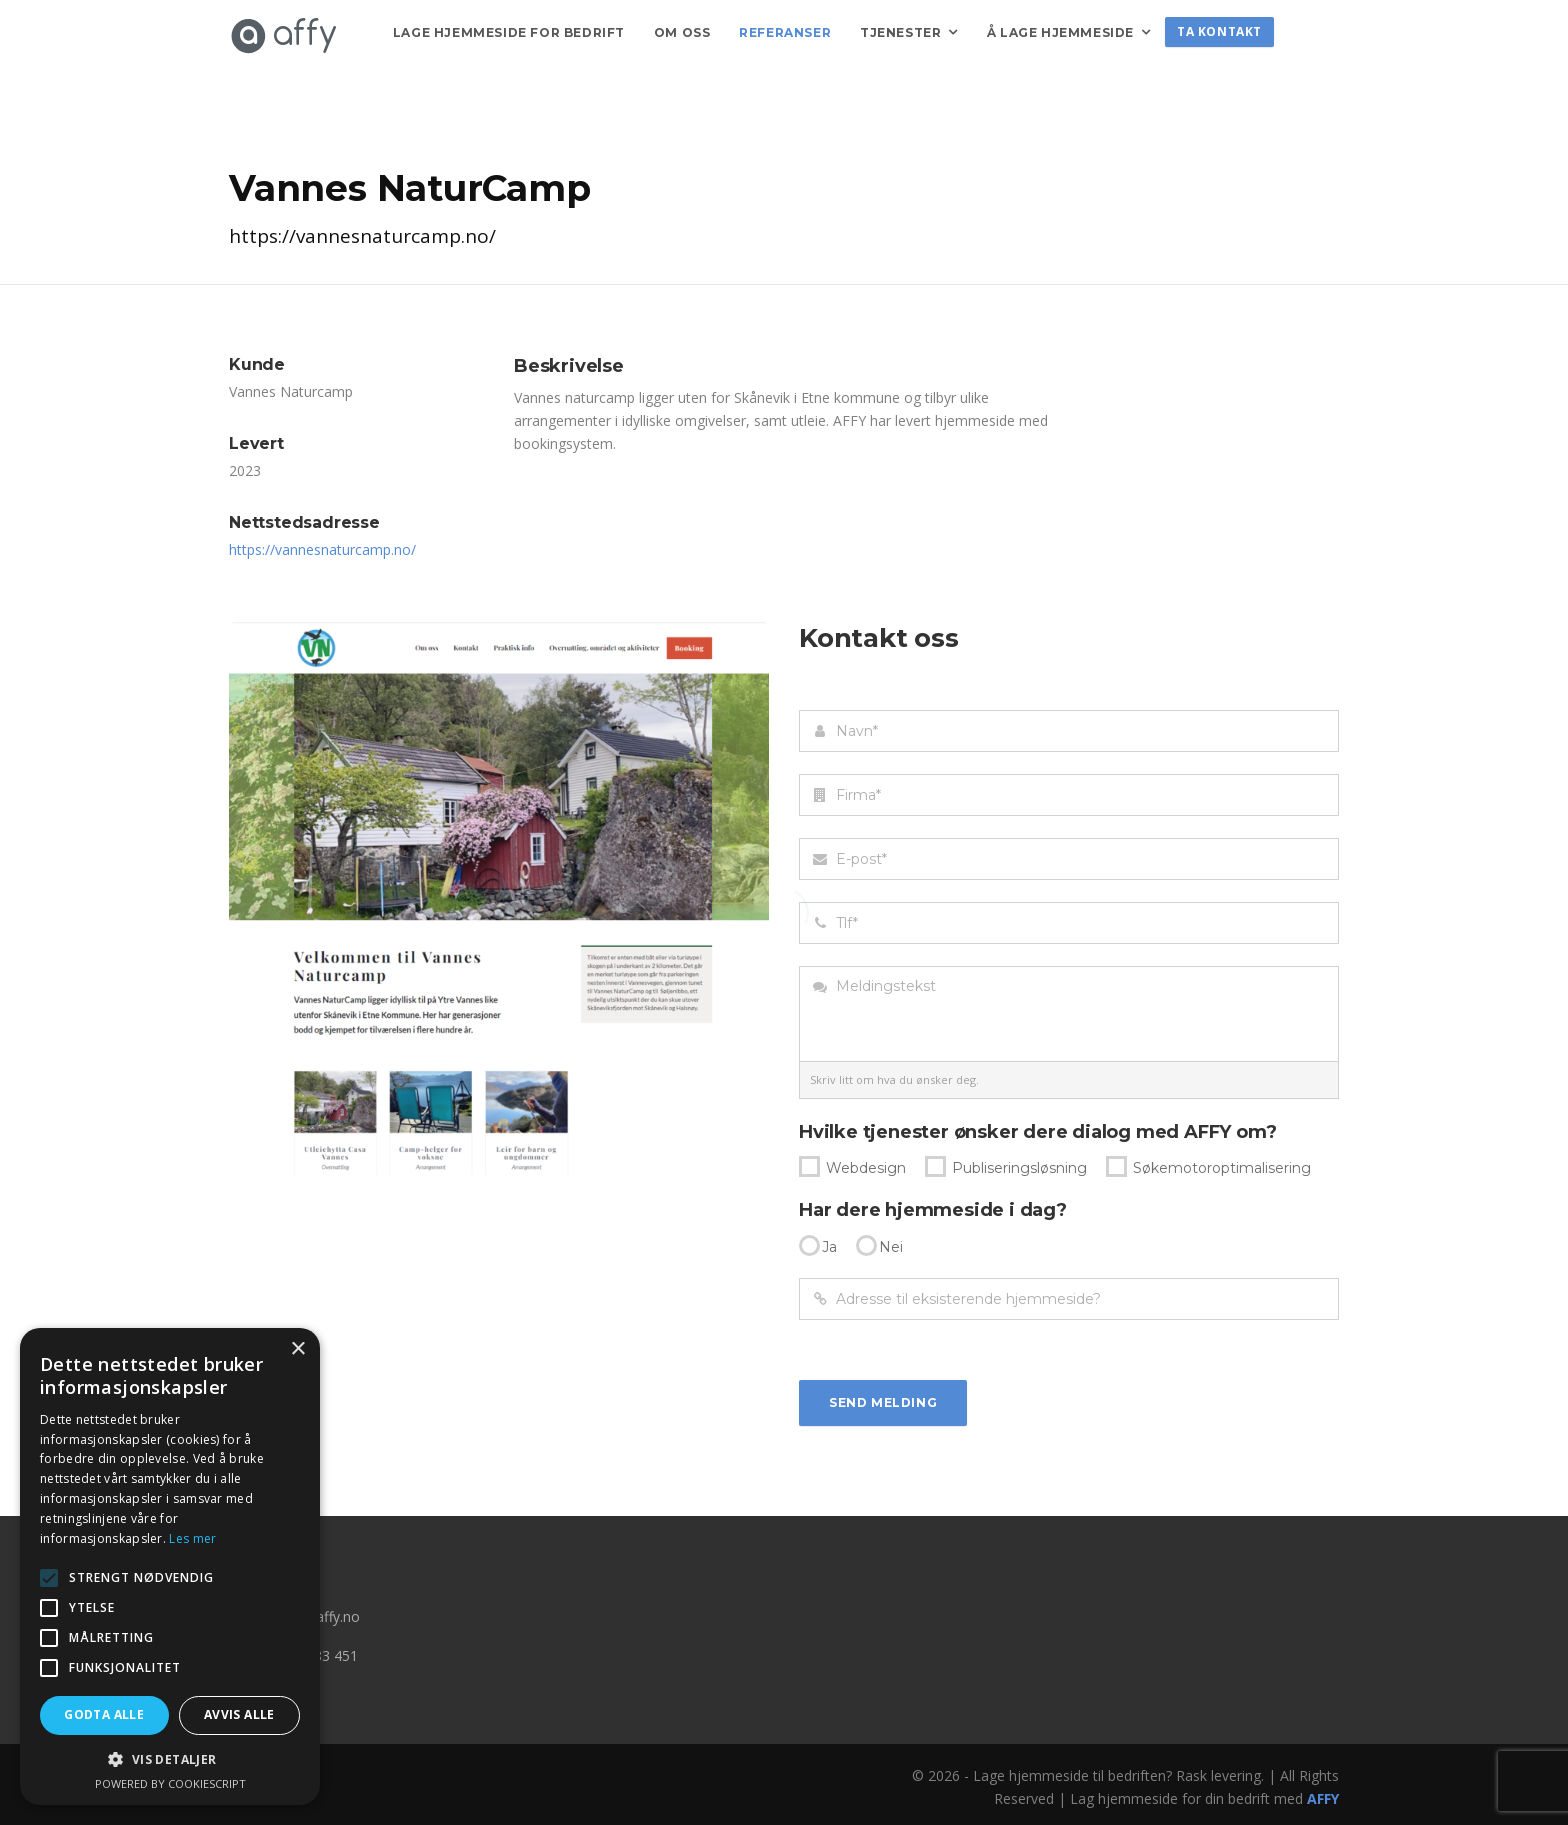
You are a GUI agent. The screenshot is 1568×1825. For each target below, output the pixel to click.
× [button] (297, 1349)
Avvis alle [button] (239, 1714)
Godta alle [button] (104, 1714)
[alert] (170, 1566)
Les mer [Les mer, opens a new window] (192, 1538)
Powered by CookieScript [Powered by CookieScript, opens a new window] (170, 1783)
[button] (170, 1759)
